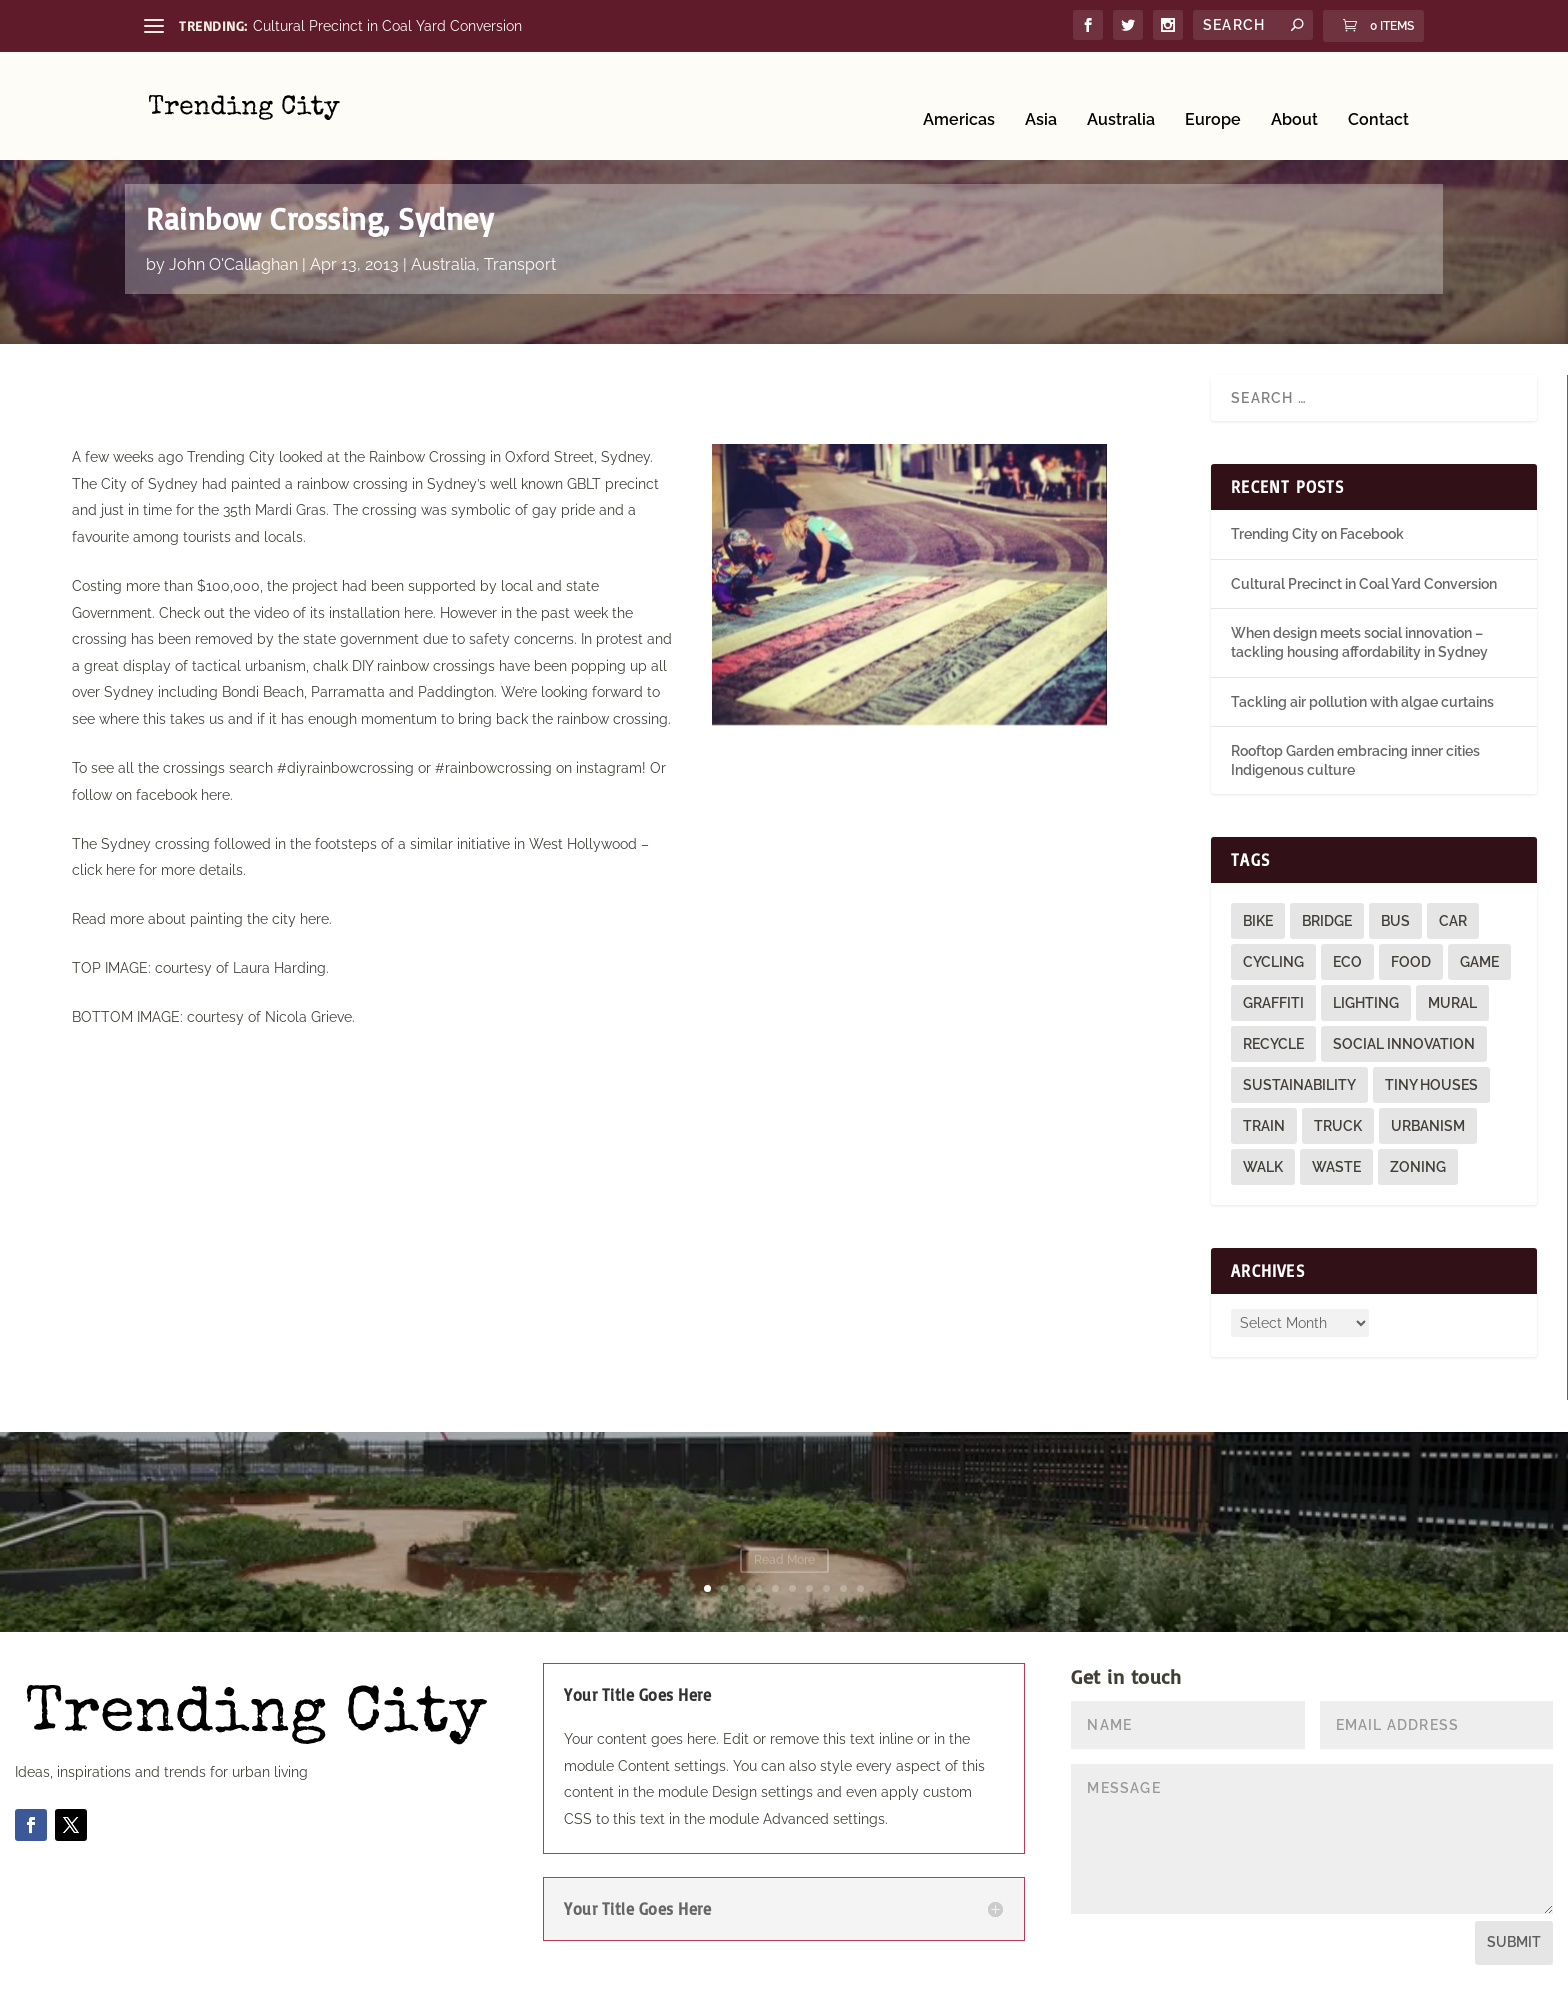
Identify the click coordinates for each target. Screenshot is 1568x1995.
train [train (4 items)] (1264, 1125)
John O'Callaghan (233, 262)
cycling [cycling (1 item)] (1273, 961)
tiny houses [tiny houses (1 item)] (1431, 1084)
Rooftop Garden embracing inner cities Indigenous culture (784, 1530)
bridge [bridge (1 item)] (1327, 920)
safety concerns (521, 638)
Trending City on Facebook (1317, 533)
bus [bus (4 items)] (1395, 920)
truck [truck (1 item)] (1338, 1125)
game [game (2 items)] (1479, 961)
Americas (959, 92)
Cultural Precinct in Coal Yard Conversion (387, 26)
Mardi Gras (290, 509)
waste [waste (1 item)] (1336, 1166)
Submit (1514, 1941)
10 (860, 1586)
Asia (1041, 92)
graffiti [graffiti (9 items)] (1273, 1002)
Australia (1121, 92)
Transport (520, 262)
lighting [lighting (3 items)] (1366, 1002)
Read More (784, 1562)
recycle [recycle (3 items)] (1273, 1043)
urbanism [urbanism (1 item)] (1428, 1125)
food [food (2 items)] (1411, 961)
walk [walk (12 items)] (1263, 1166)
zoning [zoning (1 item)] (1418, 1166)
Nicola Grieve (308, 1016)
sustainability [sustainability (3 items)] (1299, 1084)
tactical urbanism (249, 664)
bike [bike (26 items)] (1258, 920)
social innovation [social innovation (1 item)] (1404, 1043)
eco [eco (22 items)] (1347, 961)
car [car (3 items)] (1453, 920)
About (1294, 92)
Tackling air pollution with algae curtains (1362, 700)
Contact (1378, 92)
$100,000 (228, 584)
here (418, 611)
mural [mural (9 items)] (1452, 1002)
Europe (1213, 92)
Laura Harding (279, 967)
